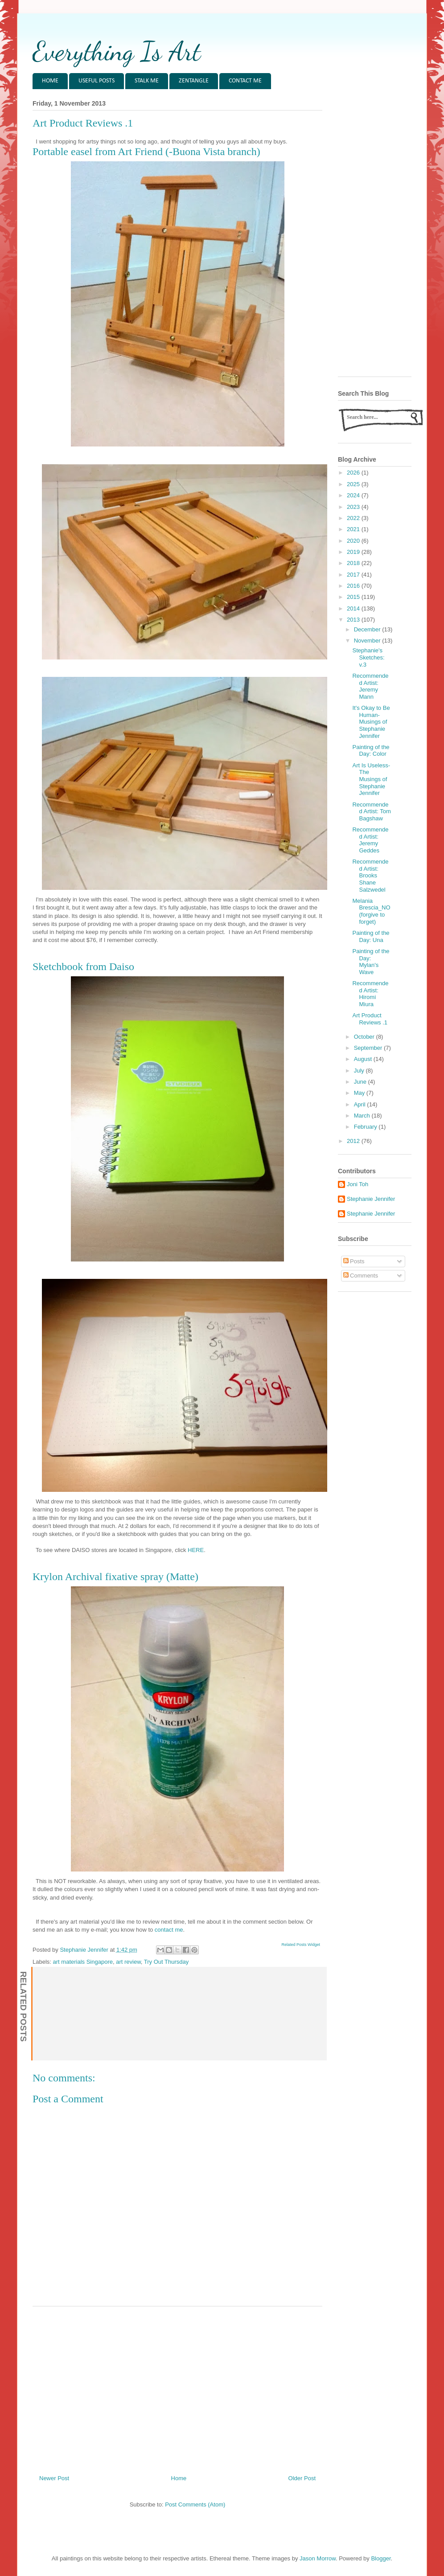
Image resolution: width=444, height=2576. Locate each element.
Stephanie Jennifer (371, 1199)
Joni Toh (357, 1184)
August (364, 1059)
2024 (354, 495)
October (365, 1036)
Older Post (302, 2478)
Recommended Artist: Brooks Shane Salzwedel (370, 875)
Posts (354, 1261)
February (366, 1126)
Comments (360, 1275)
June (361, 1081)
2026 (354, 472)
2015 (354, 597)
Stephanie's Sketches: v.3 (368, 657)
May (360, 1092)
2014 (354, 608)
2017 (354, 574)
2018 (354, 563)
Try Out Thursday (166, 1961)
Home (179, 2478)
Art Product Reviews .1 (369, 1019)
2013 (354, 619)
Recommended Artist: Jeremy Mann (370, 686)
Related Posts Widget (300, 1944)
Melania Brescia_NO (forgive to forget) (371, 911)
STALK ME (147, 81)
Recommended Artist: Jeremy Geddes (370, 840)
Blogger (381, 2558)
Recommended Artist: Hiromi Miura (370, 993)
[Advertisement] (177, 2387)
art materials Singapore (83, 1961)
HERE (196, 1550)
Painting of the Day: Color (370, 751)
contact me (169, 1929)
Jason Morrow (318, 2558)
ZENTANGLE (194, 81)
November (368, 640)
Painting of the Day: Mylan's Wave (370, 961)
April (360, 1104)
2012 (354, 1141)
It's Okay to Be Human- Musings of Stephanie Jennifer (371, 721)
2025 (354, 484)
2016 (354, 585)
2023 (354, 507)
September (369, 1047)
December (368, 629)
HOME (50, 81)
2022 (354, 518)
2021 (354, 529)
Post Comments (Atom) (195, 2504)
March (363, 1115)
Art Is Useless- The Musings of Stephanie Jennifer (371, 779)
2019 (354, 552)
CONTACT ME (245, 81)
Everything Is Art (117, 51)
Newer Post (54, 2478)
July (360, 1070)
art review (128, 1961)
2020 (354, 540)
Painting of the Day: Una (370, 936)
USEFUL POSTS (96, 81)
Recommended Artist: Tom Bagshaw (371, 811)
